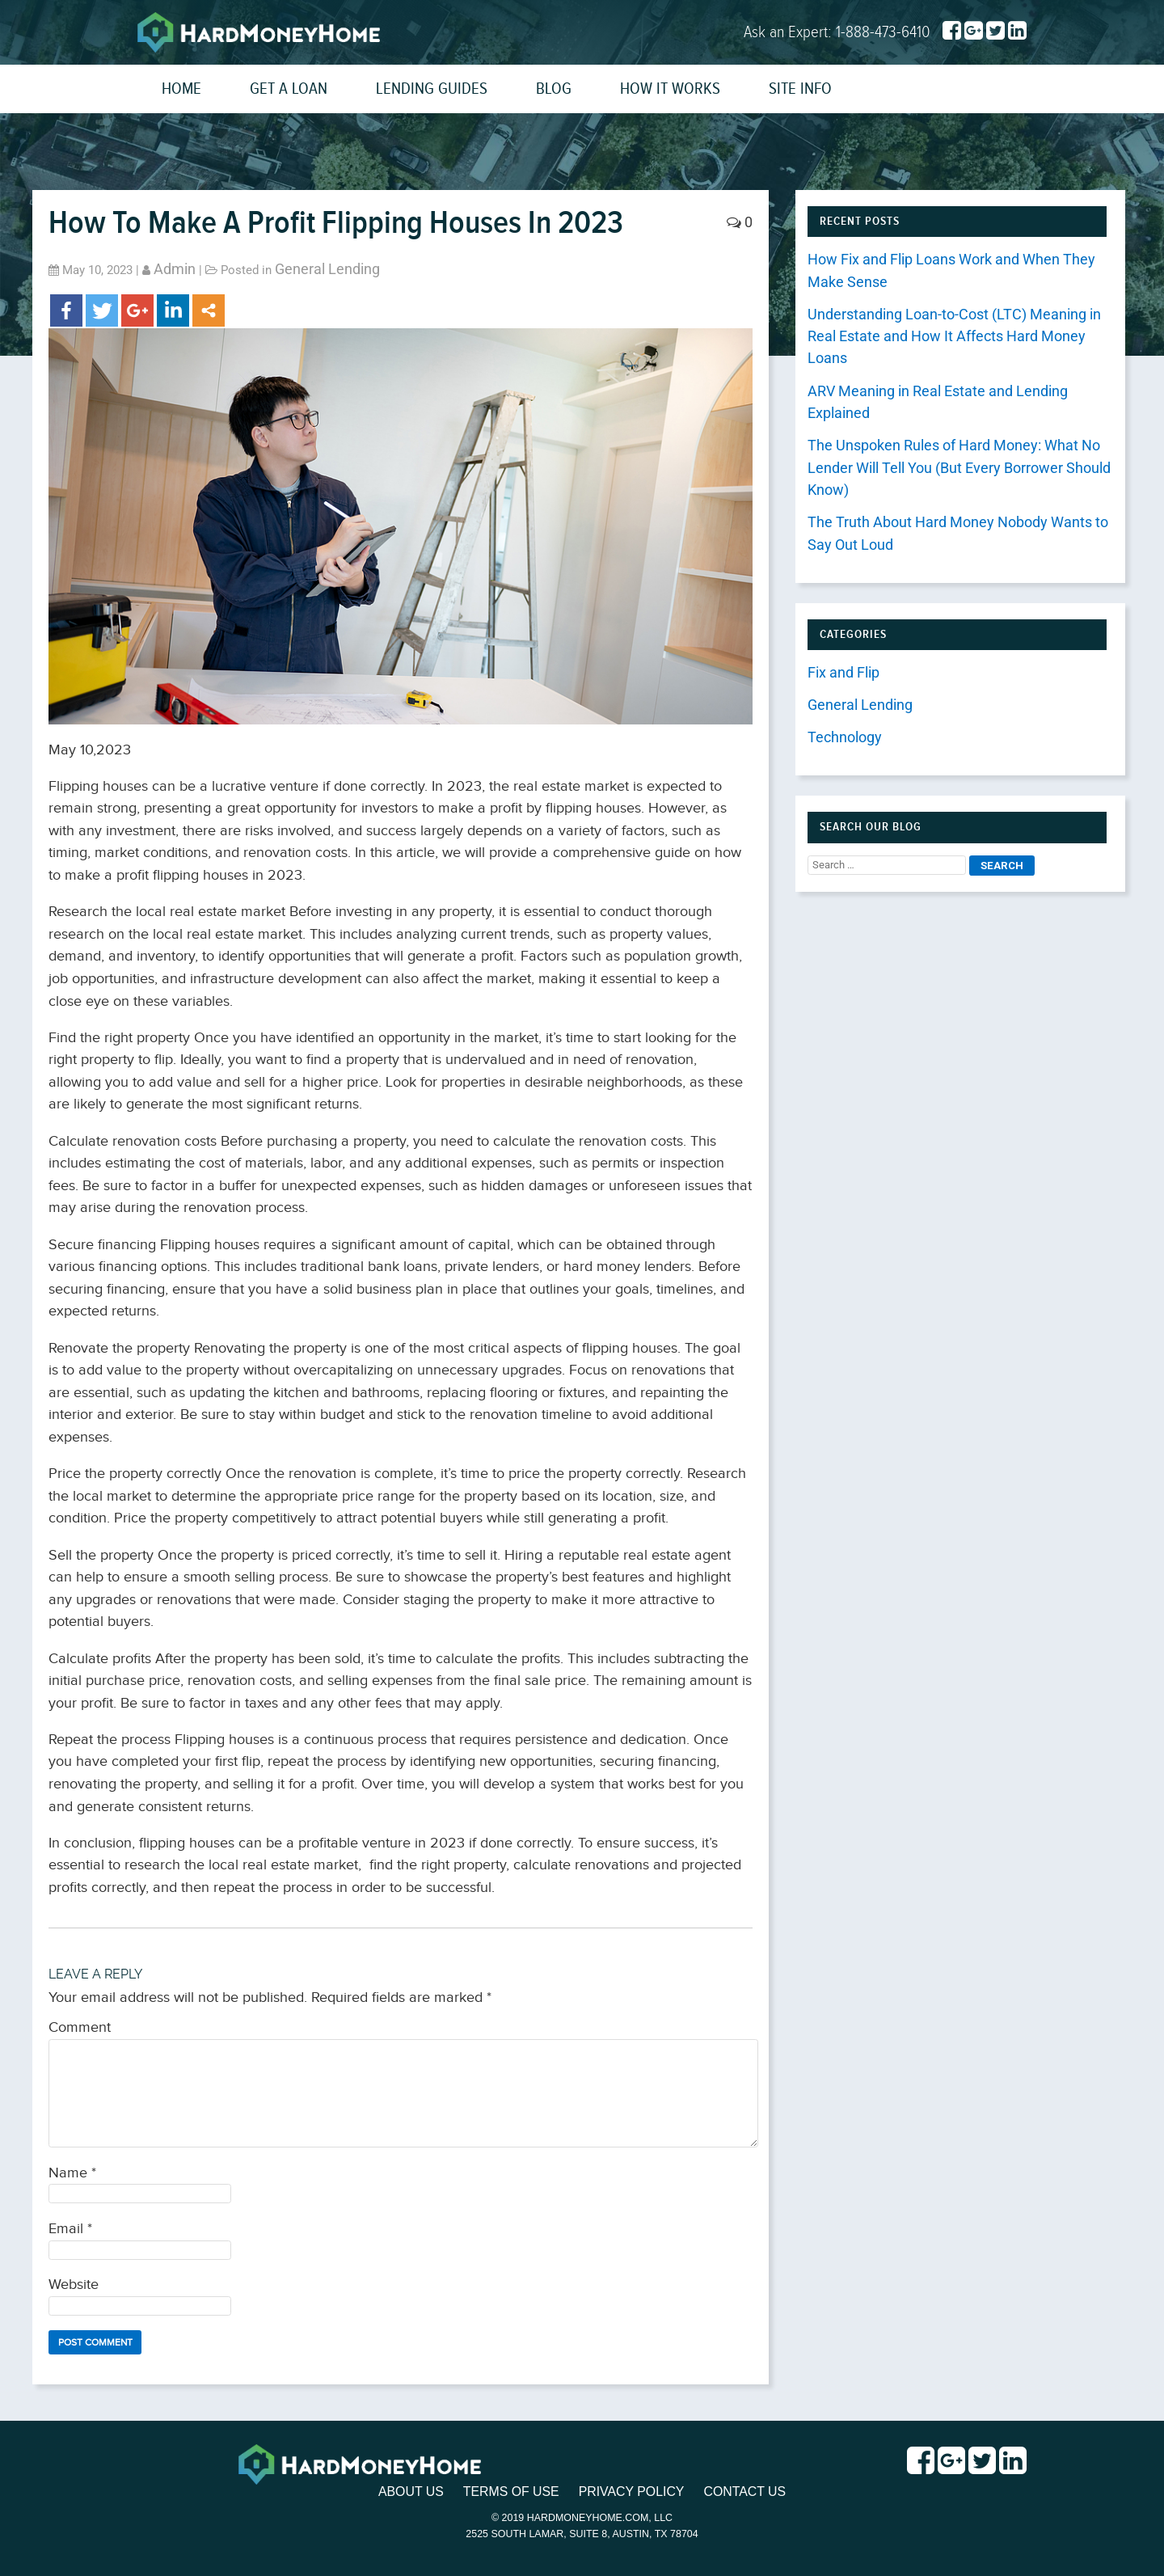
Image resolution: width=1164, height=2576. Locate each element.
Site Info (800, 88)
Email (70, 2228)
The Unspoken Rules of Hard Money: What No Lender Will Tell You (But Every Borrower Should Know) (959, 467)
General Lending (327, 269)
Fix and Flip (843, 673)
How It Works (670, 88)
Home (181, 88)
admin (175, 269)
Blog (553, 88)
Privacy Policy (632, 2491)
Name (72, 2172)
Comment (79, 2028)
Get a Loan (288, 88)
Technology (845, 737)
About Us (409, 2491)
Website (73, 2285)
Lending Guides (431, 88)
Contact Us (747, 2491)
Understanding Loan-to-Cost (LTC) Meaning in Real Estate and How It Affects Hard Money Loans (954, 336)
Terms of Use (510, 2491)
